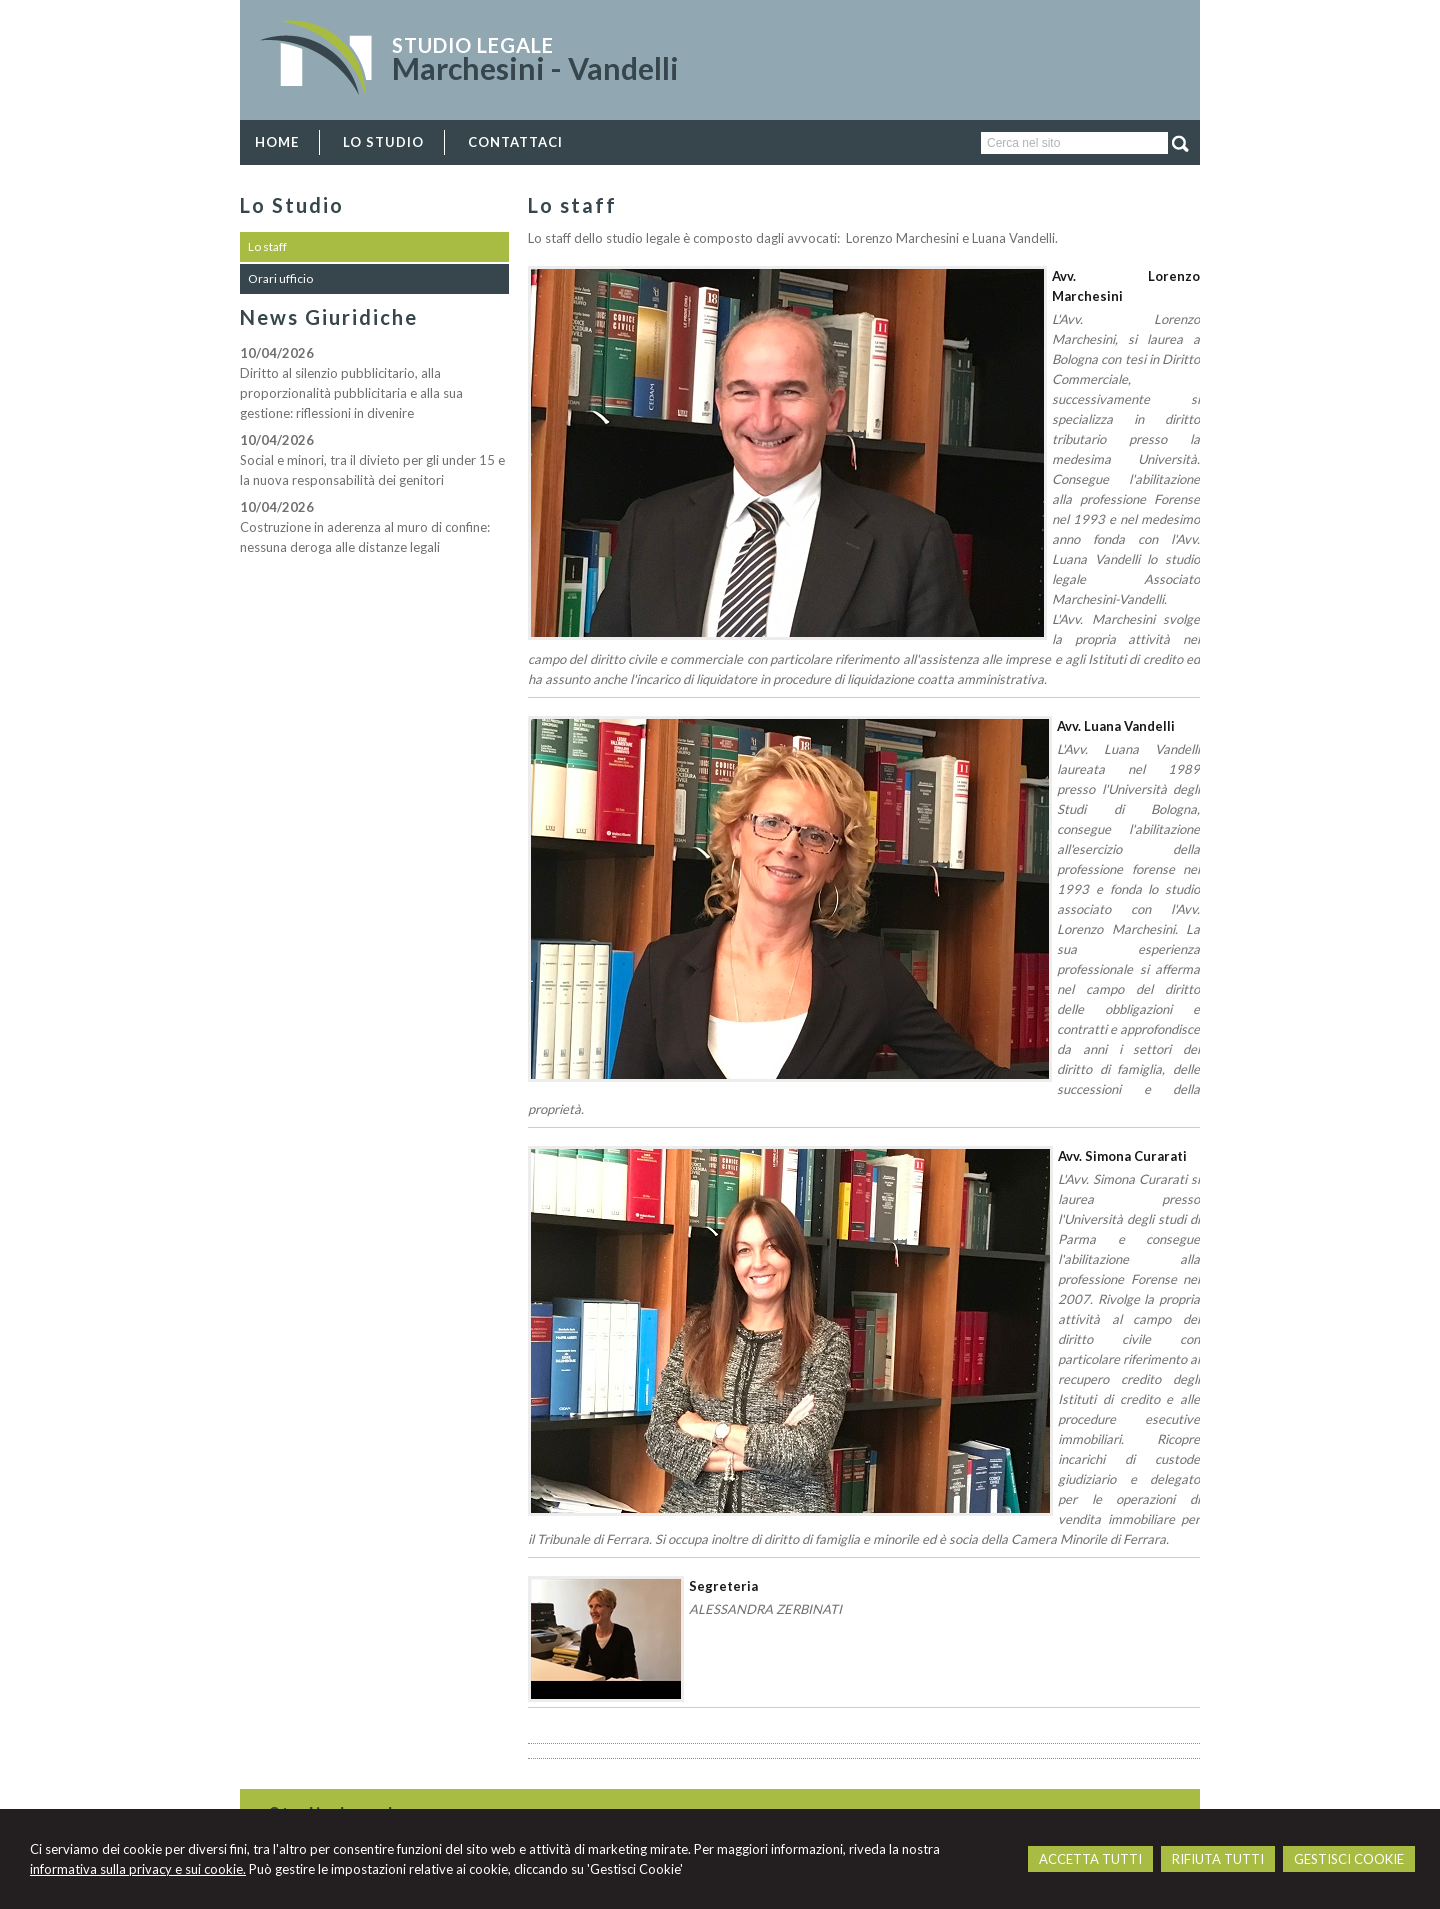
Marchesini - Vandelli (535, 68)
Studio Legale (473, 45)
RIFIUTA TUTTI (1218, 1859)
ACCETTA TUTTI (1090, 1859)
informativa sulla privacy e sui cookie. (138, 1869)
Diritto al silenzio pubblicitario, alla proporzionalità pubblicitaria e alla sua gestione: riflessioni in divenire (351, 393)
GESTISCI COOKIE (1349, 1859)
